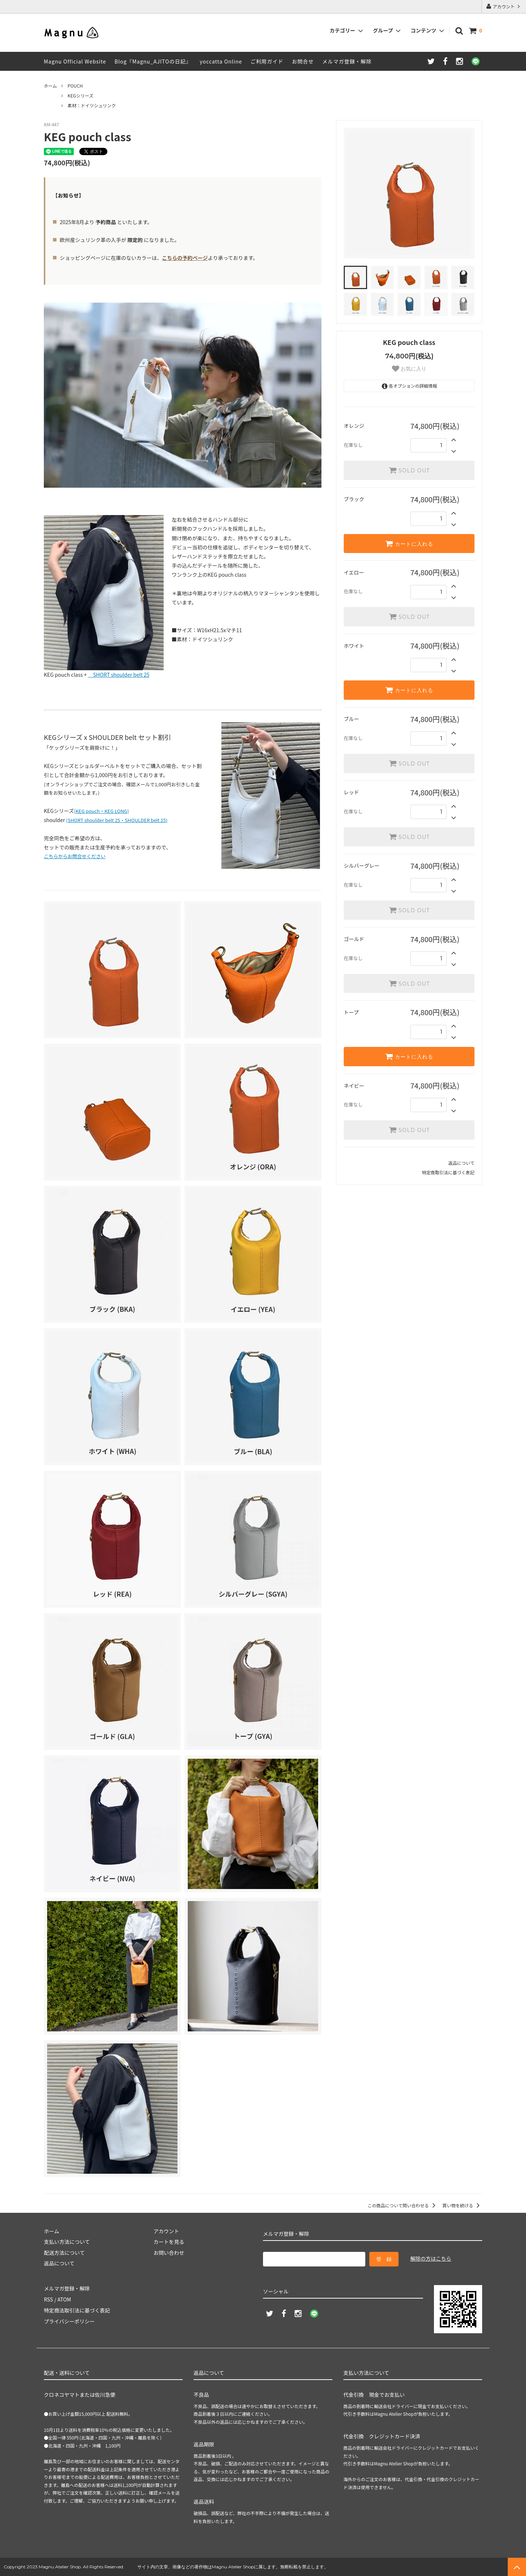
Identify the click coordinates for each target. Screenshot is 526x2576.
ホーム (50, 85)
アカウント (503, 6)
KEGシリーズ (81, 95)
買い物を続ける (462, 2205)
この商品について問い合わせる (402, 2205)
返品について (461, 1163)
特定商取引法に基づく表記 (448, 1172)
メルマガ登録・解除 (346, 61)
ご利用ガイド (267, 61)
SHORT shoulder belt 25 (118, 674)
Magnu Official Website (75, 61)
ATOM (64, 2299)
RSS (48, 2299)
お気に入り (409, 368)
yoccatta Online (221, 61)
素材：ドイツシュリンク (92, 105)
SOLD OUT (409, 470)
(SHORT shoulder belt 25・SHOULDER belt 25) (116, 820)
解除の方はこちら (430, 2258)
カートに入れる (409, 544)
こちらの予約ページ (185, 257)
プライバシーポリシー (69, 2320)
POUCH (75, 85)
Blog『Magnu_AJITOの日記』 (153, 61)
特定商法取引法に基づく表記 (77, 2310)
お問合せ (303, 61)
